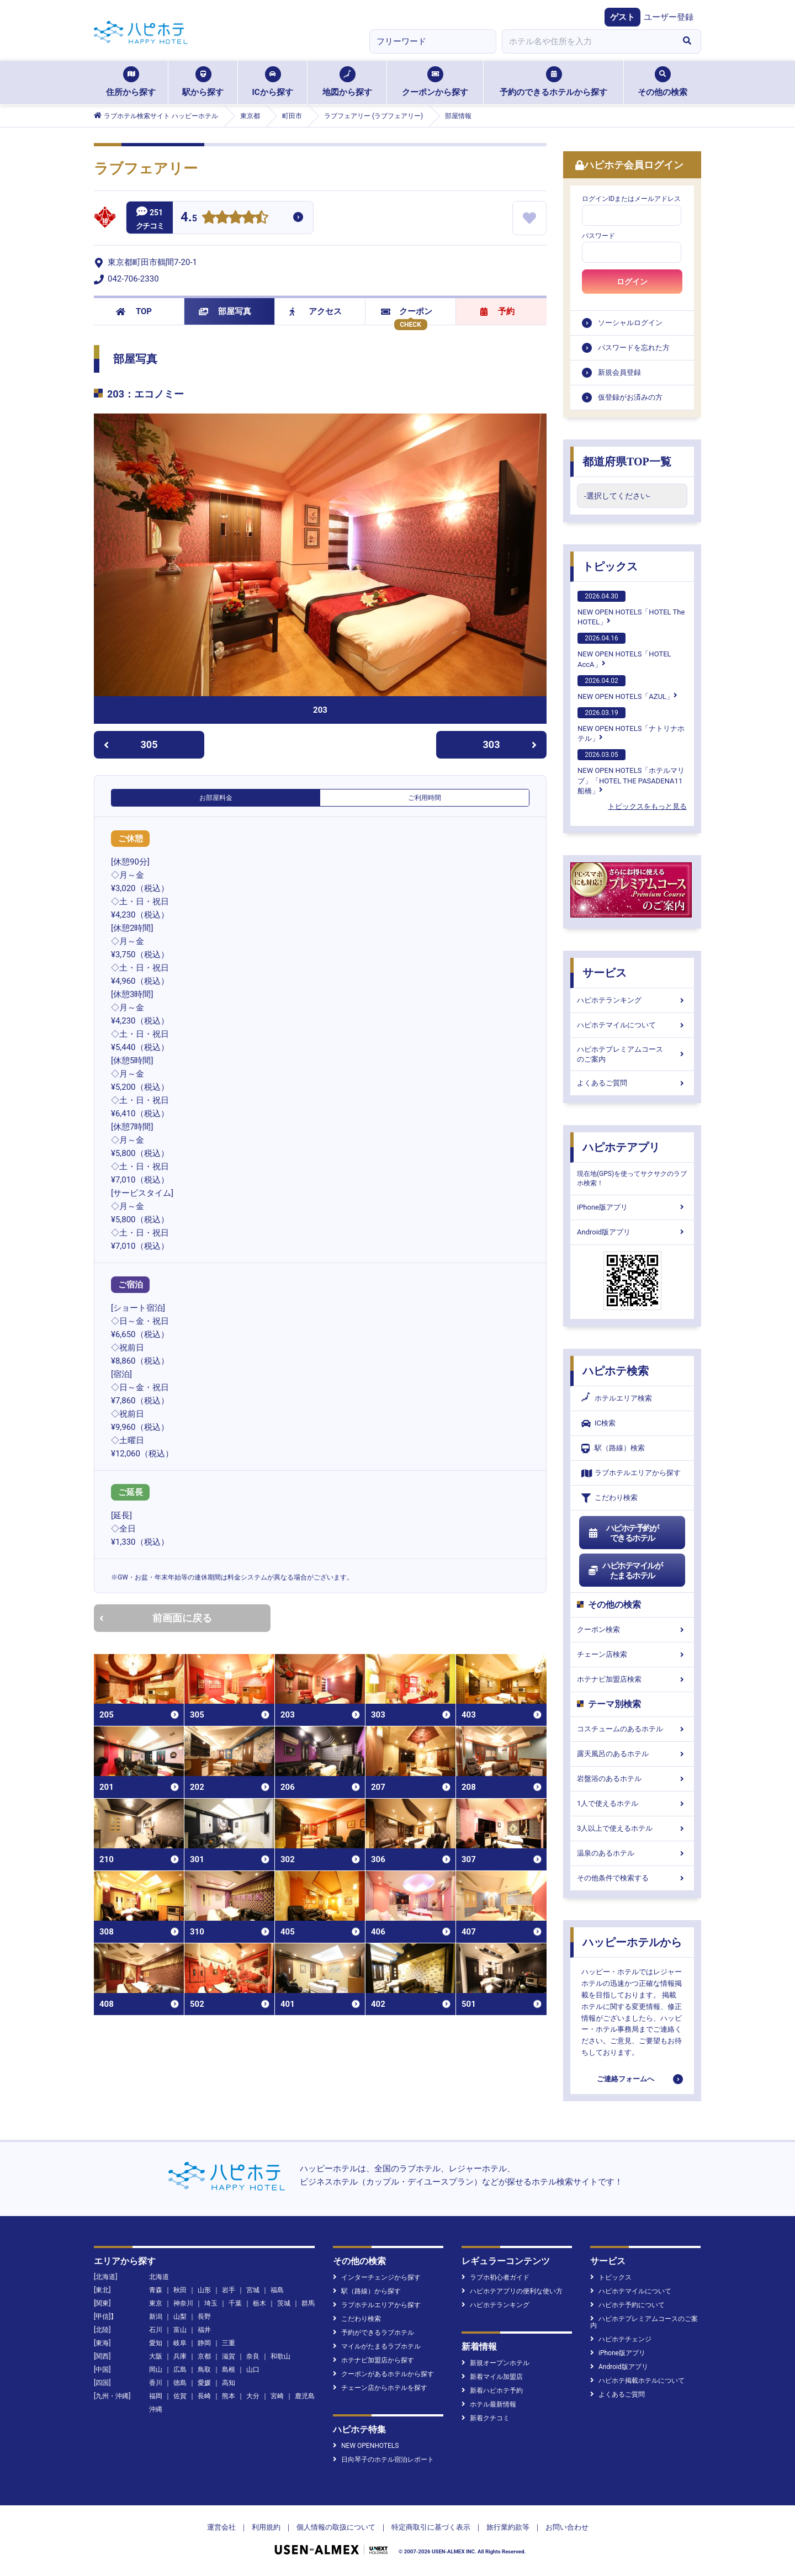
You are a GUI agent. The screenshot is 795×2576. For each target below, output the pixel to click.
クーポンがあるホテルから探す (383, 2374)
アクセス (315, 311)
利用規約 (266, 2527)
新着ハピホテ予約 (492, 2390)
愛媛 (204, 2383)
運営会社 (221, 2527)
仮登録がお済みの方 (630, 397)
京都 (204, 2356)
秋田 (180, 2290)
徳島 (180, 2383)
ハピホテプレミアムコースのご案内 (632, 1054)
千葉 (235, 2303)
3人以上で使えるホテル (632, 1828)
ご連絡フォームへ (625, 2079)
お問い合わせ (567, 2527)
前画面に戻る (155, 1618)
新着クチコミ (486, 2418)
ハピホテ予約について (627, 2305)
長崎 (204, 2396)
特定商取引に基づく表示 (430, 2527)
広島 (180, 2369)
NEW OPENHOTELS (366, 2446)
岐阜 (180, 2343)
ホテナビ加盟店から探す (373, 2360)
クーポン (406, 311)
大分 (252, 2396)
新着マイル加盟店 (492, 2377)
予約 (497, 311)
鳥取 (204, 2369)
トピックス (610, 566)
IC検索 (598, 1423)
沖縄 (155, 2409)
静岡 (204, 2343)
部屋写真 (225, 311)
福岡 (155, 2396)
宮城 (252, 2290)
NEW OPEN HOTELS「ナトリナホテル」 (631, 725)
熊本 (228, 2396)
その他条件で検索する (632, 1878)
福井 (204, 2330)
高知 (228, 2383)
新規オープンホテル (495, 2363)
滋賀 (228, 2356)
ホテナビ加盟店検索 (632, 1679)
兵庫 (180, 2356)
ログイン (632, 281)
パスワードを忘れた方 (634, 347)
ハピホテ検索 (615, 1371)
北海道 (159, 2277)
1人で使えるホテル (632, 1803)
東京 (155, 2303)
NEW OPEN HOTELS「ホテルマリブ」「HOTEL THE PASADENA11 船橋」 (631, 771)
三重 (228, 2343)
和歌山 (280, 2356)
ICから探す (272, 81)
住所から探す (131, 81)
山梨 (180, 2316)
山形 (204, 2290)
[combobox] (587, 41)
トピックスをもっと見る (647, 806)
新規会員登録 (619, 372)
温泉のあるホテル (632, 1853)
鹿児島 (305, 2396)
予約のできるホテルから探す (553, 81)
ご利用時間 (424, 798)
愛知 (155, 2343)
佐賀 (180, 2396)
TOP (134, 311)
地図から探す (347, 81)
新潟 (155, 2316)
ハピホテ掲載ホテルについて (637, 2380)
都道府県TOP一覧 (626, 461)
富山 (180, 2330)
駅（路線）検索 (613, 1448)
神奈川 (183, 2303)
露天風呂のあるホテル (632, 1754)
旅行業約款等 (507, 2527)
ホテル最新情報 (489, 2404)
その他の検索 (662, 81)
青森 (155, 2290)
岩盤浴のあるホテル (632, 1778)
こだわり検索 (609, 1498)
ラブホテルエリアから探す (631, 1473)
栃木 (259, 2303)
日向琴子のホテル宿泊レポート (383, 2459)
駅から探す (203, 81)
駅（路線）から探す (367, 2291)
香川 (155, 2383)
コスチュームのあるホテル (632, 1729)
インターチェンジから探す (377, 2277)
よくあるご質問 (632, 1083)
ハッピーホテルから (632, 1942)
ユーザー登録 (668, 17)
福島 (277, 2290)
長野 (204, 2316)
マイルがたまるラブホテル (377, 2346)
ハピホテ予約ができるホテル (623, 1533)
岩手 (228, 2290)
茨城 (283, 2303)
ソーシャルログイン (630, 323)
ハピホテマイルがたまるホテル (625, 1571)
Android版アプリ (632, 1232)
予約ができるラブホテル (373, 2332)
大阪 (155, 2356)
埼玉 (211, 2303)
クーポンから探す (435, 81)
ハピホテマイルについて (632, 1025)
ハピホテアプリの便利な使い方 (512, 2291)
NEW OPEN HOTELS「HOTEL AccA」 (624, 650)
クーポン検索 (632, 1629)
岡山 (155, 2369)
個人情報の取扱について (335, 2527)
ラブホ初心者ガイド (495, 2277)
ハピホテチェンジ (620, 2339)
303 (510, 744)
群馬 (308, 2303)
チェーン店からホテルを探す (380, 2388)
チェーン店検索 (632, 1654)
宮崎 (277, 2396)
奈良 (252, 2356)
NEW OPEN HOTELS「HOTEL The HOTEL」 (631, 608)
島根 (228, 2369)
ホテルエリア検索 (616, 1398)
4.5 (189, 218)
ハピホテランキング (632, 1000)
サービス (604, 973)
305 (130, 744)
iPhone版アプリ (632, 1207)
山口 (252, 2369)
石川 (155, 2330)
